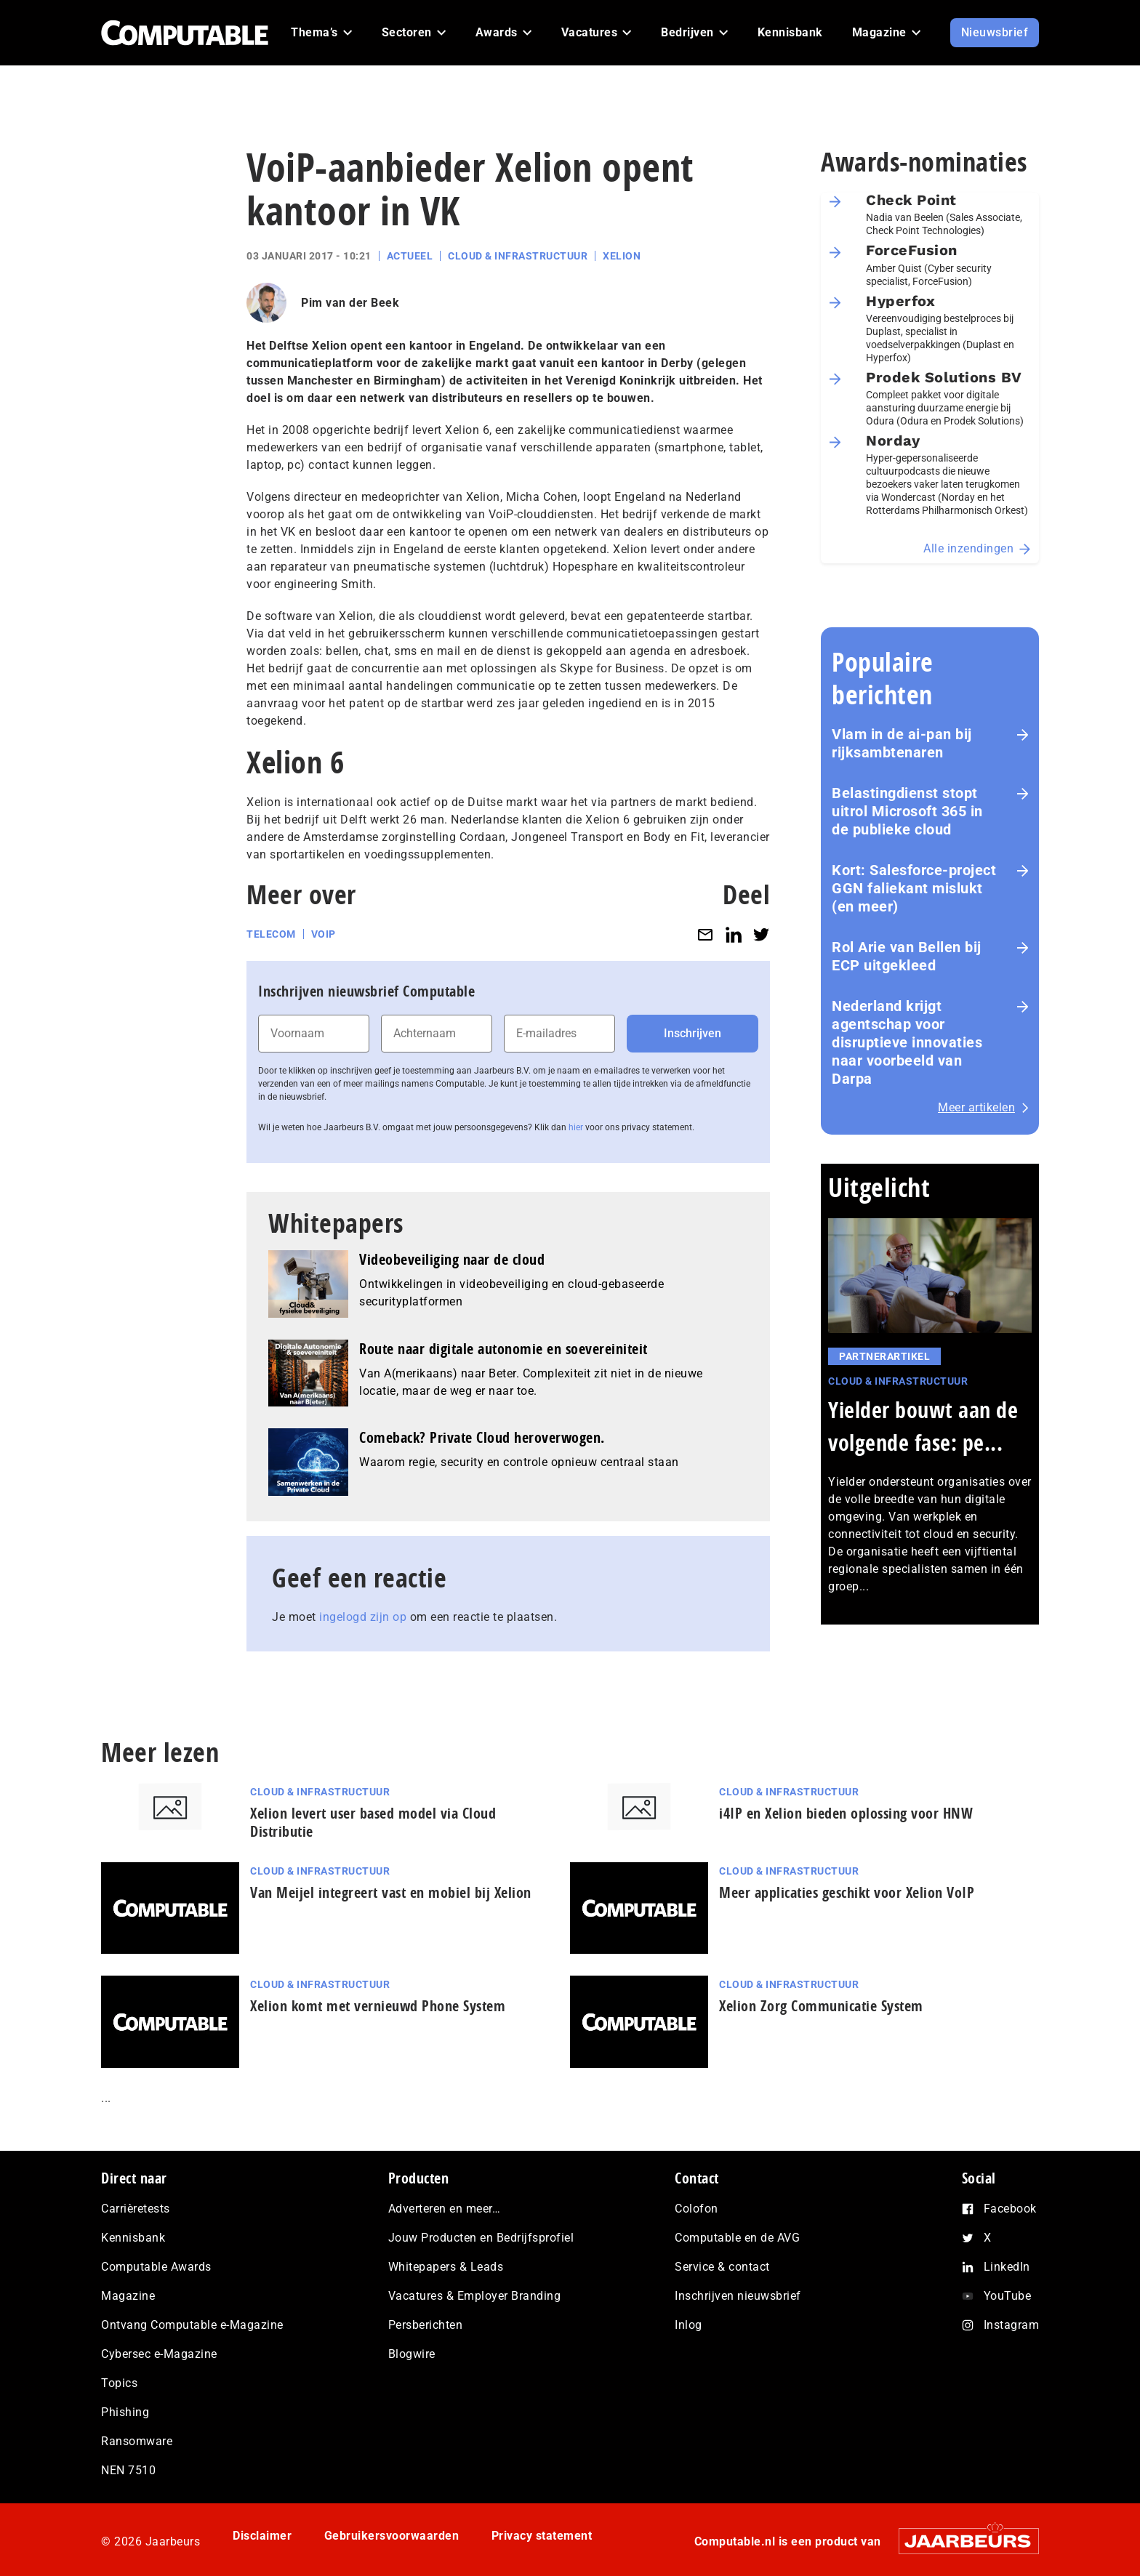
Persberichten (425, 2325)
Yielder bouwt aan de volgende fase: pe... (923, 1426)
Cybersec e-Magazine (159, 2354)
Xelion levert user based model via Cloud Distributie (373, 1822)
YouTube (1008, 2296)
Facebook (1010, 2208)
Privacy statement (542, 2536)
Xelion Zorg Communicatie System (821, 2006)
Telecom (271, 934)
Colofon (696, 2208)
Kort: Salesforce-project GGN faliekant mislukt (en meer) (914, 888)
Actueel (410, 256)
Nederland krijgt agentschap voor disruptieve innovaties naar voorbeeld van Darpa (907, 1042)
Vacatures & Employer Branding (474, 2296)
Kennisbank (133, 2238)
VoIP (323, 934)
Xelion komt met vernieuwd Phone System (377, 2006)
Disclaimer (262, 2536)
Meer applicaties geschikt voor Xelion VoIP (846, 1892)
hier (576, 1127)
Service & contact (722, 2267)
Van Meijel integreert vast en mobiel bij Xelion (390, 1892)
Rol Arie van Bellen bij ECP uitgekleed (907, 956)
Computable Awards (156, 2267)
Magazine (128, 2296)
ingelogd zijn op (362, 1617)
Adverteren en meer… (444, 2208)
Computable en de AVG (737, 2238)
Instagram (1012, 2325)
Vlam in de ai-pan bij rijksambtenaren (902, 743)
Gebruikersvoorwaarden (391, 2536)
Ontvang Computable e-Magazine (192, 2325)
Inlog (688, 2325)
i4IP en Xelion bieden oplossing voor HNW (846, 1813)
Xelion (622, 256)
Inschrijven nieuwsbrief (738, 2296)
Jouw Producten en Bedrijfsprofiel (481, 2238)
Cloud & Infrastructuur (517, 256)
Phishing (125, 2412)
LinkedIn (1007, 2267)
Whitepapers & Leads (446, 2267)
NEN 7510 (128, 2470)
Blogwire (411, 2354)
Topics (119, 2383)
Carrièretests (135, 2208)
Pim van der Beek (350, 303)
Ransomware (136, 2441)
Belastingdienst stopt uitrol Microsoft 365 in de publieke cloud (907, 811)
